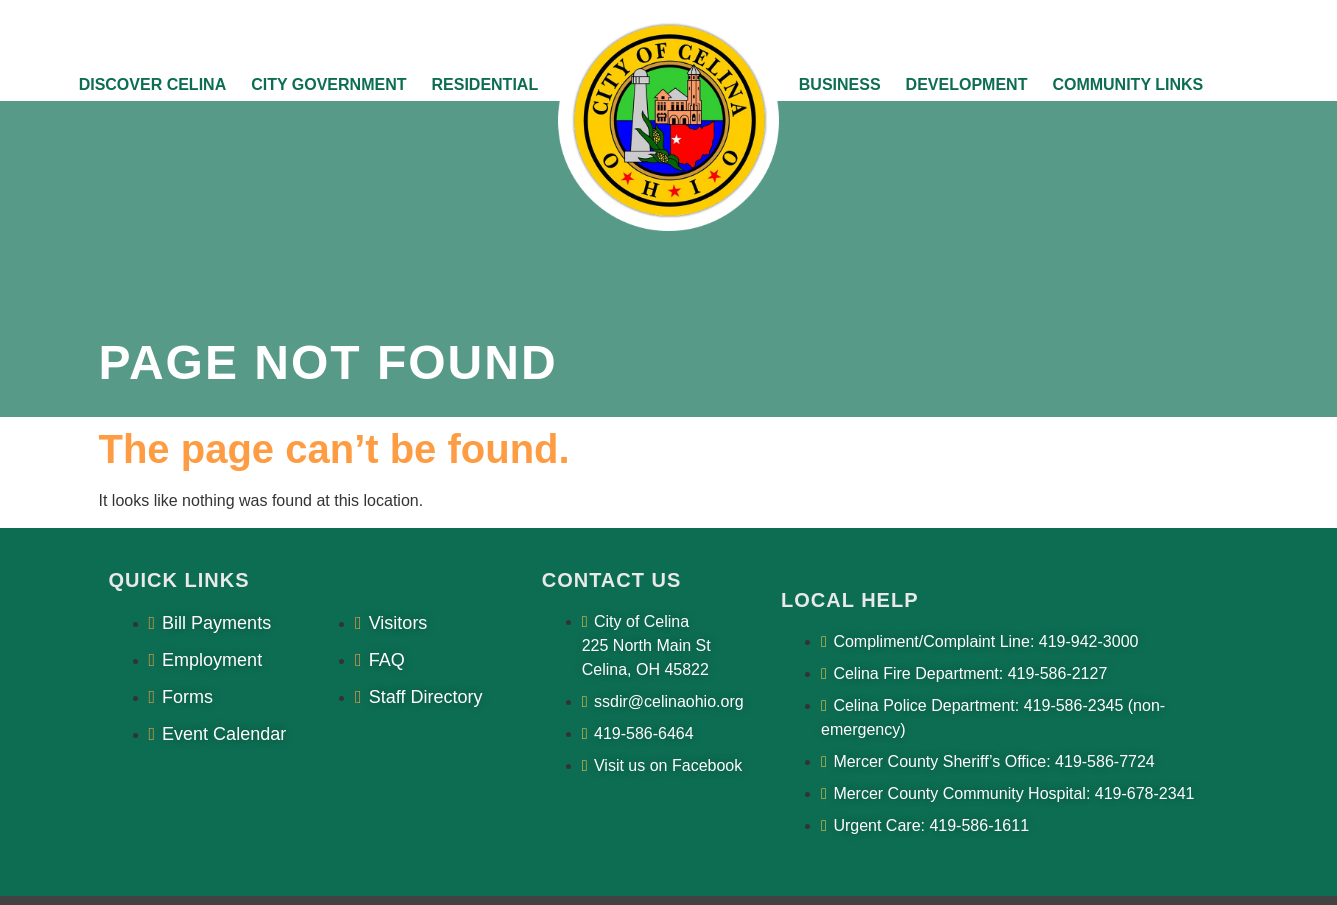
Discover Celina (153, 84)
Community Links (1127, 84)
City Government (328, 84)
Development (967, 84)
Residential (484, 84)
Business (840, 84)
